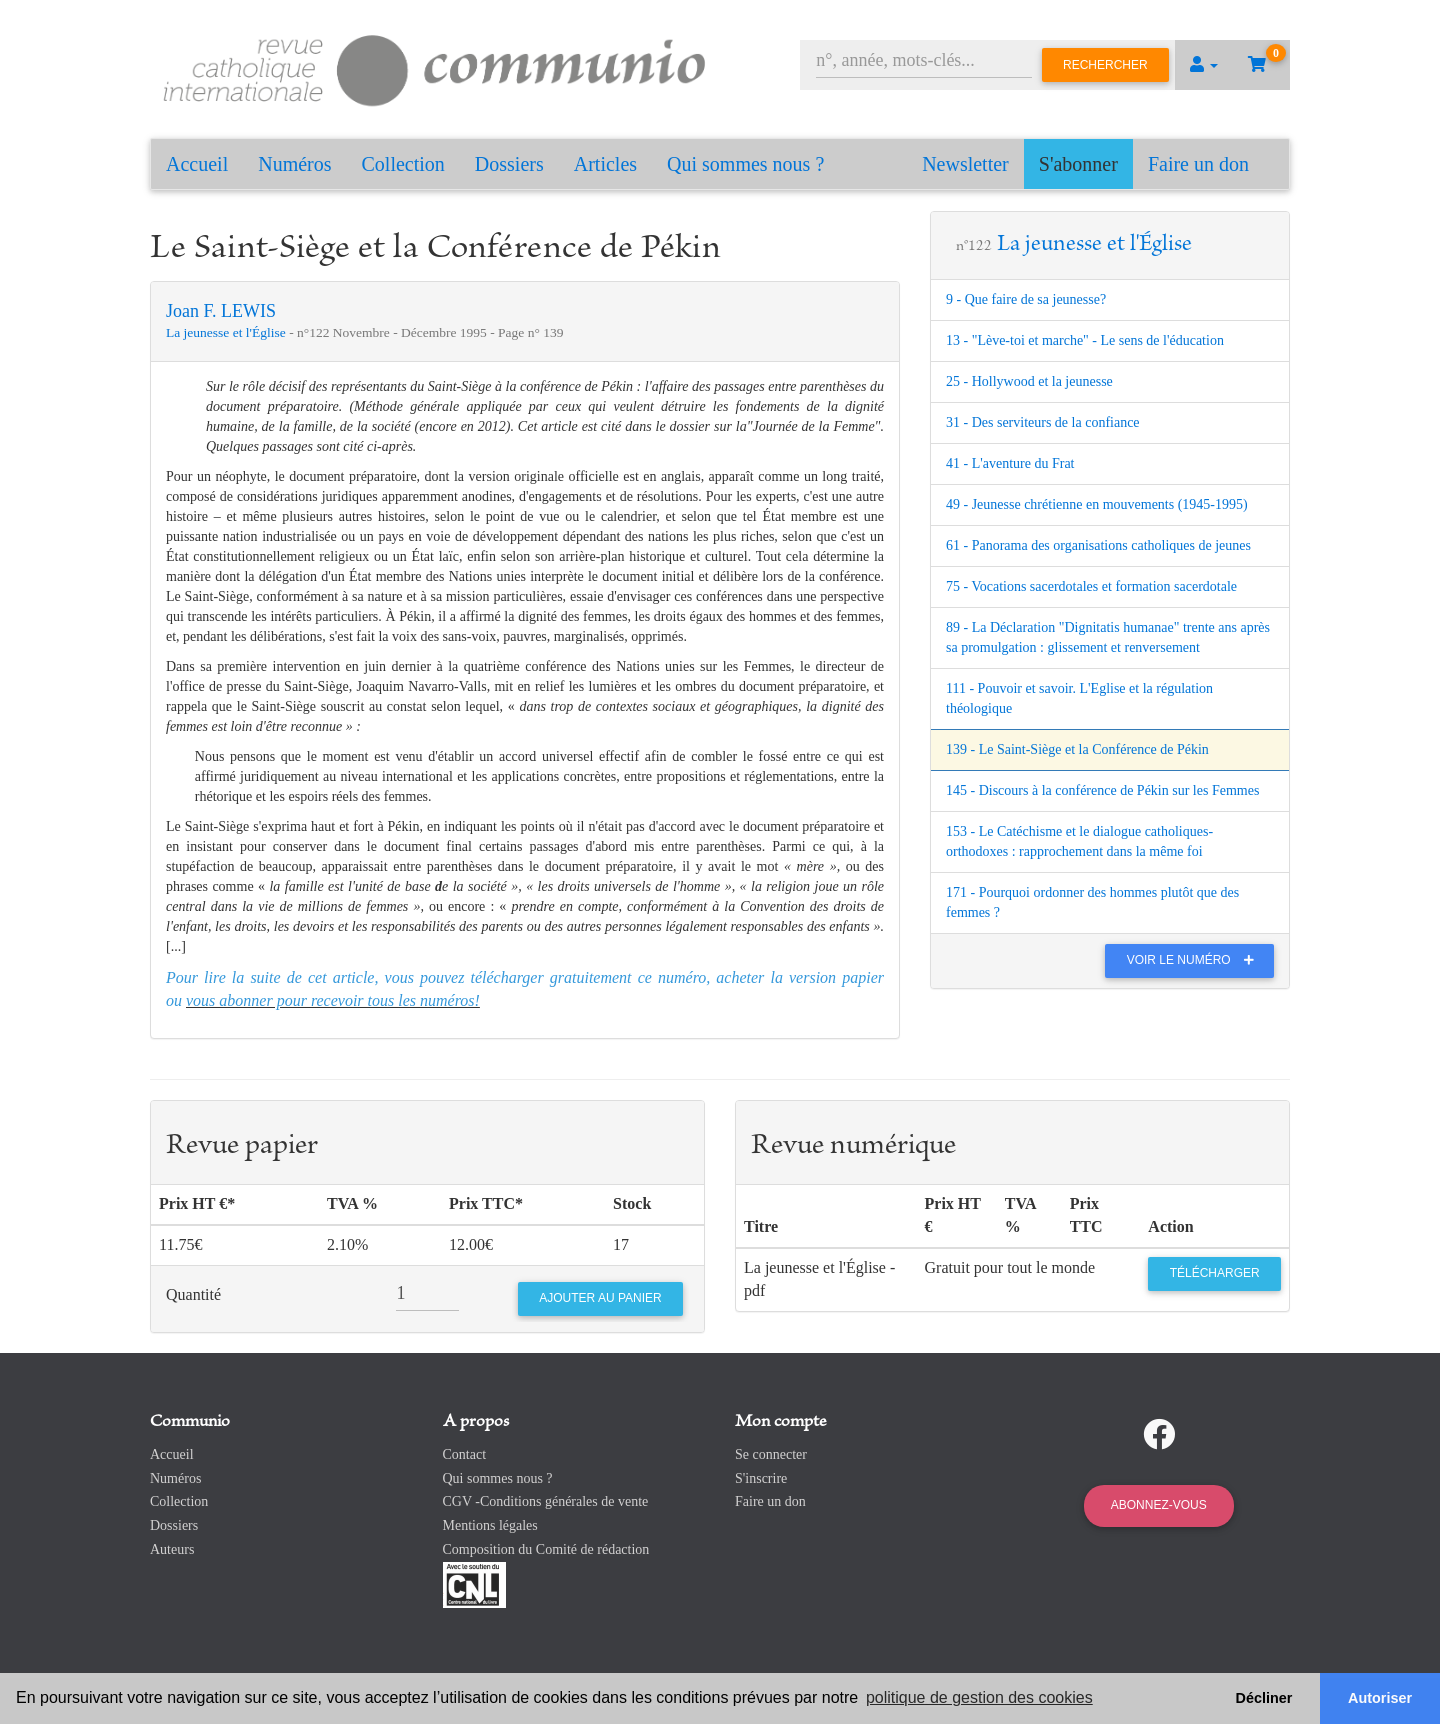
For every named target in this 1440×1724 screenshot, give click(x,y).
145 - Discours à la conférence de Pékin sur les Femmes (1102, 790)
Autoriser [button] (1380, 1698)
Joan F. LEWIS (221, 311)
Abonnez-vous (1159, 1505)
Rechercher (1105, 65)
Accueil (197, 164)
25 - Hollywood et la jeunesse (1029, 381)
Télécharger (1215, 1273)
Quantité (193, 1294)
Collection (403, 164)
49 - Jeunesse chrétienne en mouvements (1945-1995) (1097, 504)
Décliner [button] (1264, 1698)
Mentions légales (490, 1525)
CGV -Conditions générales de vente (546, 1501)
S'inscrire (761, 1478)
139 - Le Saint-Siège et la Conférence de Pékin (1077, 749)
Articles (605, 164)
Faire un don (1198, 164)
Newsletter (965, 164)
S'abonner (1078, 164)
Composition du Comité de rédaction (546, 1549)
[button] (1204, 65)
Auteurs (172, 1549)
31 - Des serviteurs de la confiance (1043, 422)
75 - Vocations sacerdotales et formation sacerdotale (1091, 586)
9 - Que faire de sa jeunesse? (1026, 299)
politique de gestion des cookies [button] (979, 1697)
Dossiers (509, 164)
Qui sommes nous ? (745, 164)
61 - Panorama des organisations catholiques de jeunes (1098, 545)
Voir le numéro (1195, 960)
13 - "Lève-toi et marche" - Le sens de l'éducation (1085, 340)
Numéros (294, 164)
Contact (465, 1454)
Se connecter (771, 1454)
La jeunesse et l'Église (227, 332)
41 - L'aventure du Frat (1010, 463)
